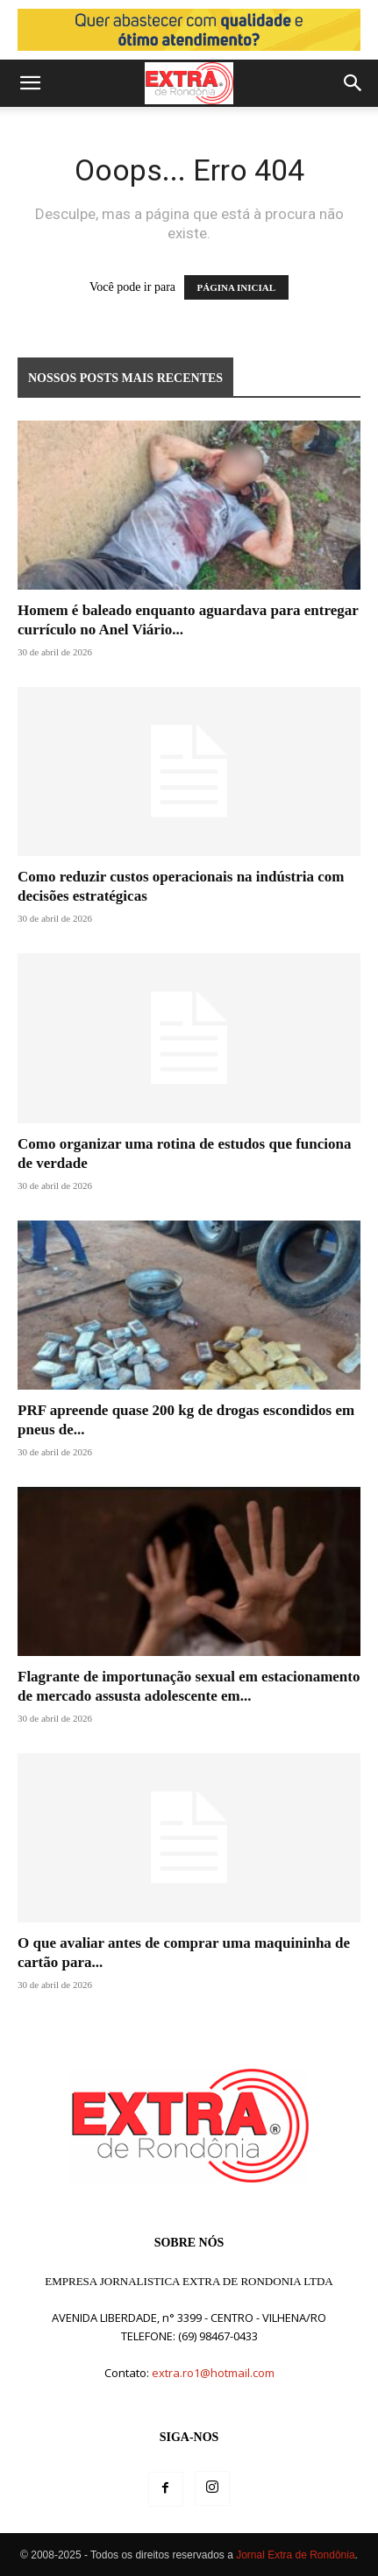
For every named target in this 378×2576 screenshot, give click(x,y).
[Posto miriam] (189, 30)
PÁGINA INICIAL (236, 287)
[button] (30, 83)
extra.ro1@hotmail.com (213, 2373)
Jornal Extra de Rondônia (295, 2555)
